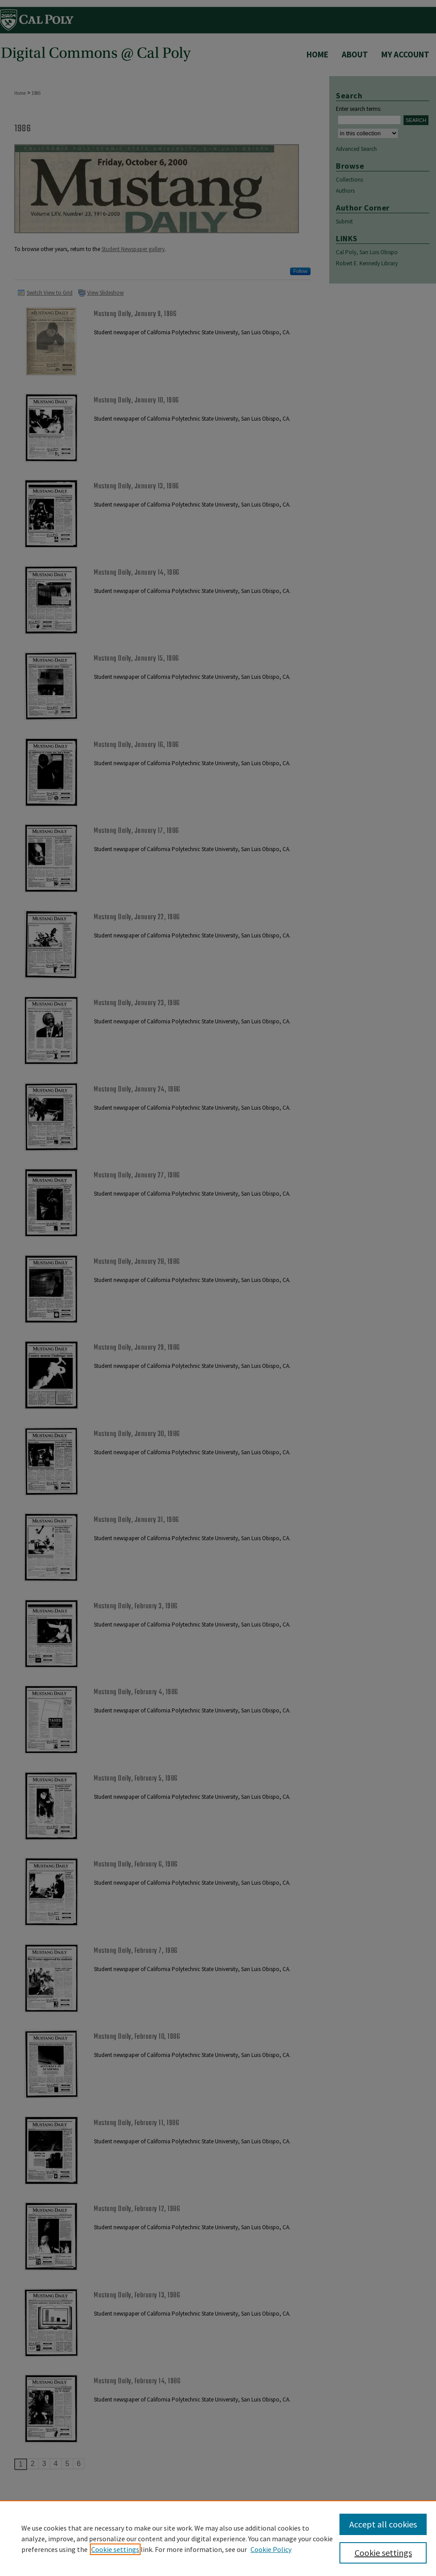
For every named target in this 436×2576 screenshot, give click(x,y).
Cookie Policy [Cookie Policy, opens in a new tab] (270, 2549)
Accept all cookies (383, 2524)
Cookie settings (115, 2549)
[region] (218, 2538)
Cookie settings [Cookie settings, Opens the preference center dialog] (383, 2552)
